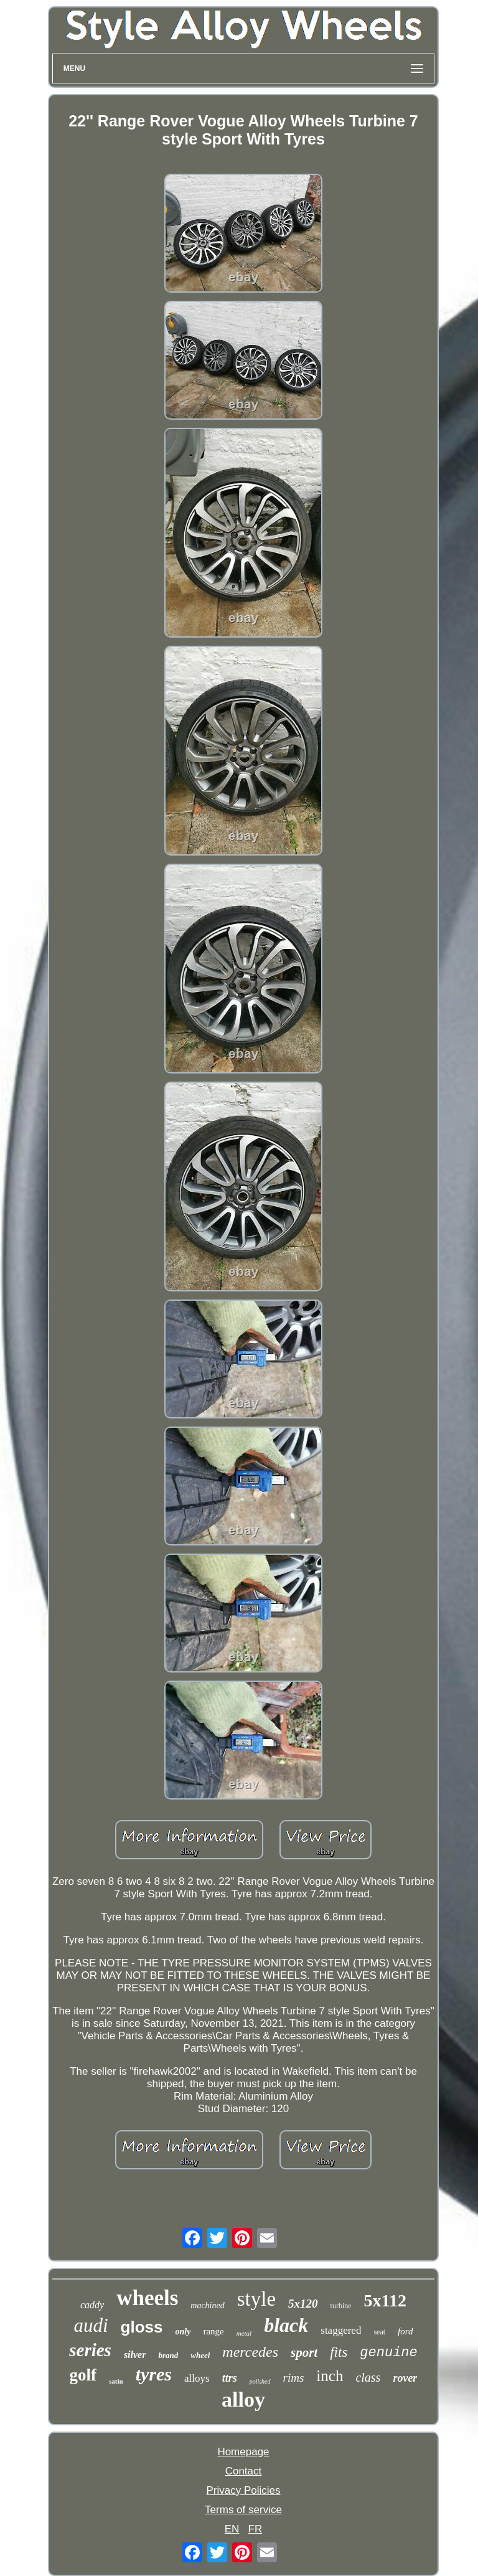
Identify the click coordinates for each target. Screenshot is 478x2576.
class (367, 2377)
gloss (142, 2327)
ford (405, 2331)
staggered (341, 2330)
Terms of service (243, 2510)
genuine (388, 2353)
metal (244, 2333)
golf (83, 2375)
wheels (147, 2298)
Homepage (243, 2452)
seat (379, 2332)
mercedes (250, 2352)
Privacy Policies (243, 2490)
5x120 (303, 2303)
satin (116, 2381)
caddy (92, 2305)
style (256, 2299)
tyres (154, 2374)
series (90, 2350)
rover (405, 2378)
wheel (200, 2355)
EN (232, 2529)
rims (293, 2377)
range (213, 2331)
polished (260, 2381)
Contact (243, 2471)
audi (90, 2325)
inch (329, 2375)
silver (135, 2354)
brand (168, 2355)
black (286, 2325)
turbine (341, 2305)
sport (304, 2352)
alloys (197, 2378)
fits (338, 2352)
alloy (243, 2399)
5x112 (385, 2300)
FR (255, 2529)
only (183, 2331)
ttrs (229, 2378)
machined (207, 2305)
